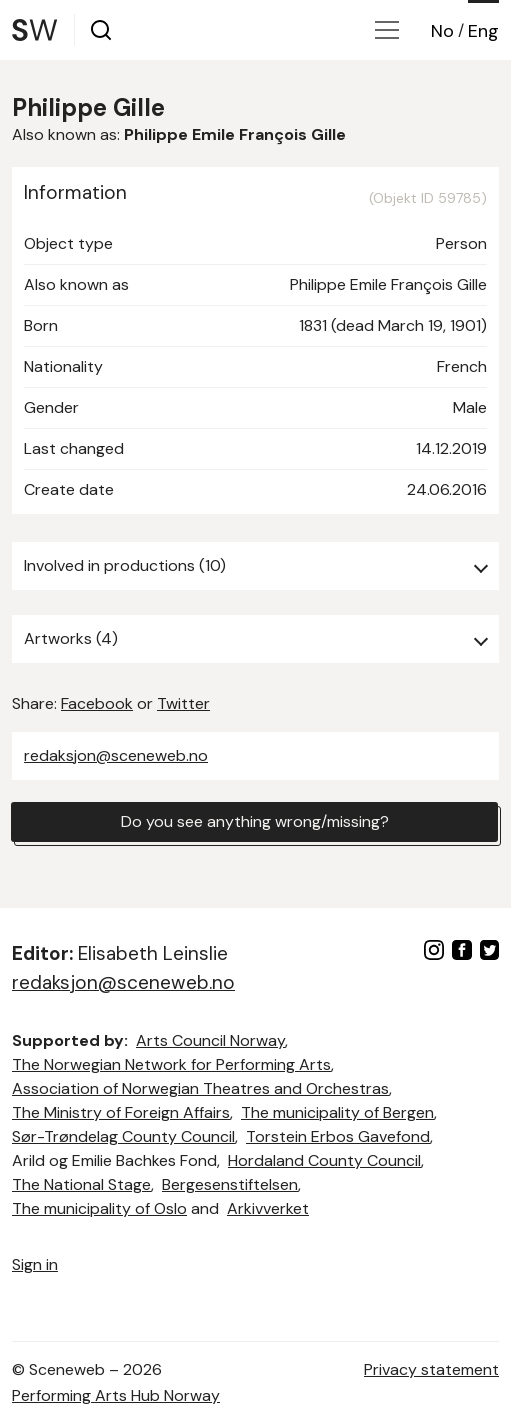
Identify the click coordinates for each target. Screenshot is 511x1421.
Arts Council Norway (210, 1040)
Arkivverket (268, 1208)
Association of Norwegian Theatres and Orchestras (200, 1088)
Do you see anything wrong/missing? (255, 821)
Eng (483, 31)
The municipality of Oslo (99, 1208)
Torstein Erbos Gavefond (338, 1136)
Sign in (35, 1264)
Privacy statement (431, 1369)
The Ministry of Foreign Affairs (121, 1112)
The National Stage (81, 1184)
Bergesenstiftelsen (230, 1184)
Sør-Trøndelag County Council (123, 1136)
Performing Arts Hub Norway (116, 1395)
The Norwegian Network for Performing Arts (171, 1064)
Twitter (183, 703)
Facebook (97, 703)
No (442, 31)
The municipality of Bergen (337, 1112)
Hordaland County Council (324, 1160)
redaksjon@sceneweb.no (116, 755)
